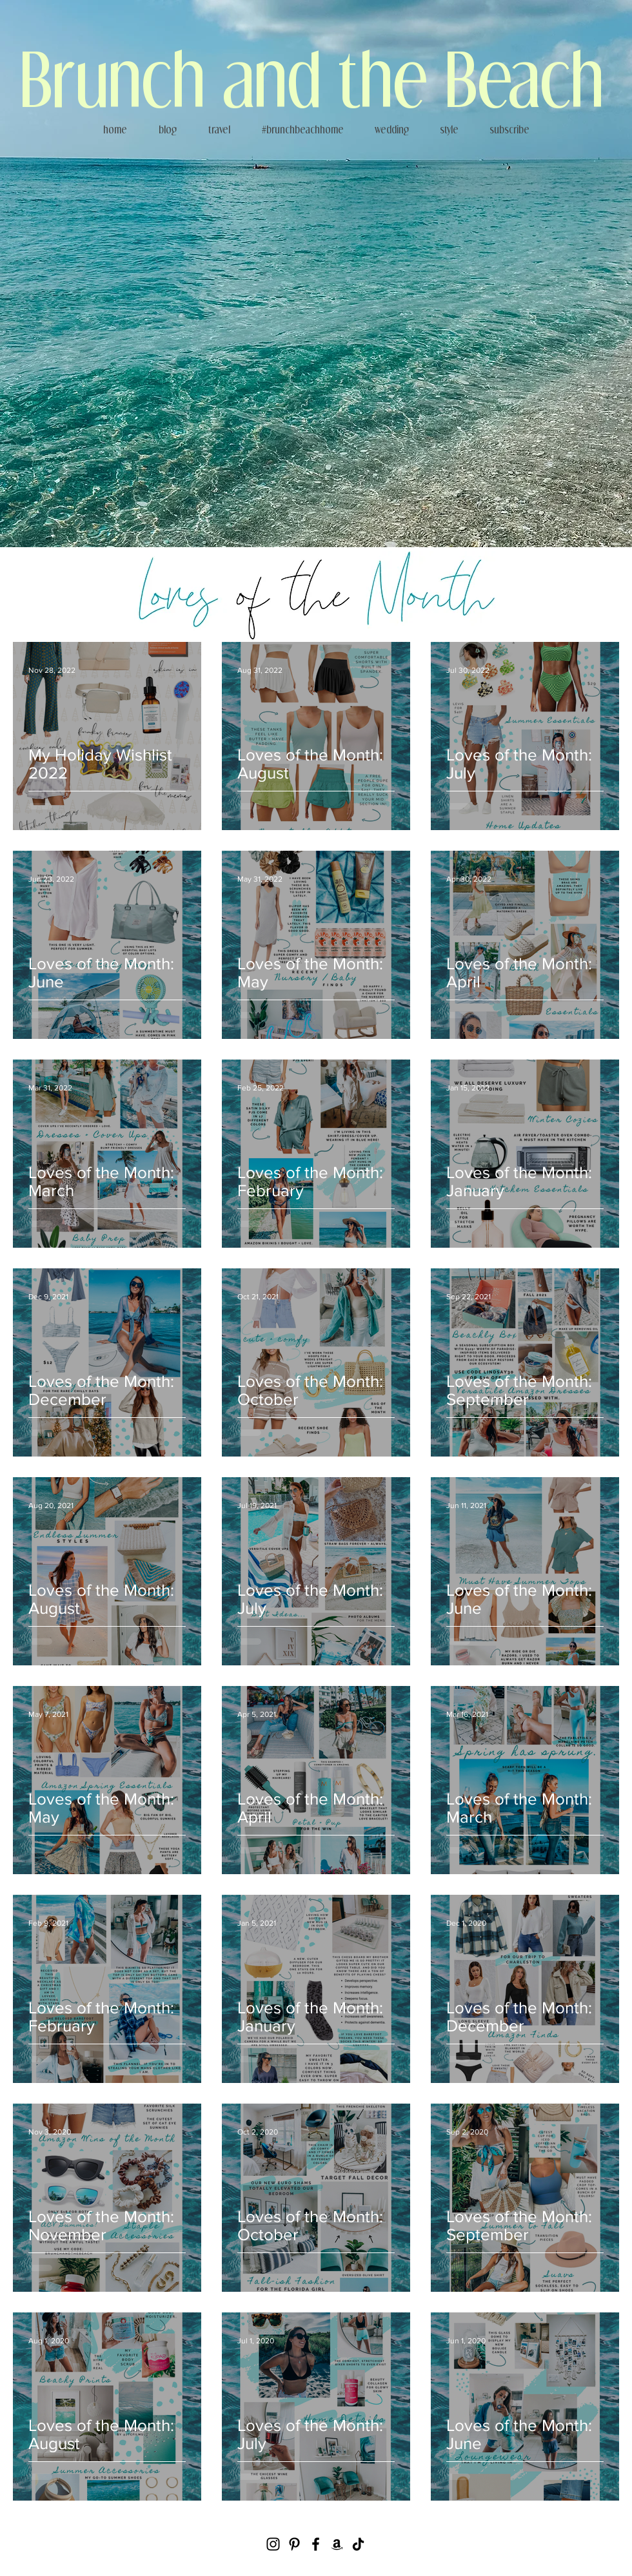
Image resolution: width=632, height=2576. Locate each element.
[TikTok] (358, 2544)
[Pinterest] (294, 2544)
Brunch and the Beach (312, 77)
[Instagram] (273, 2544)
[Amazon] (337, 2544)
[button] (448, 129)
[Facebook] (315, 2544)
